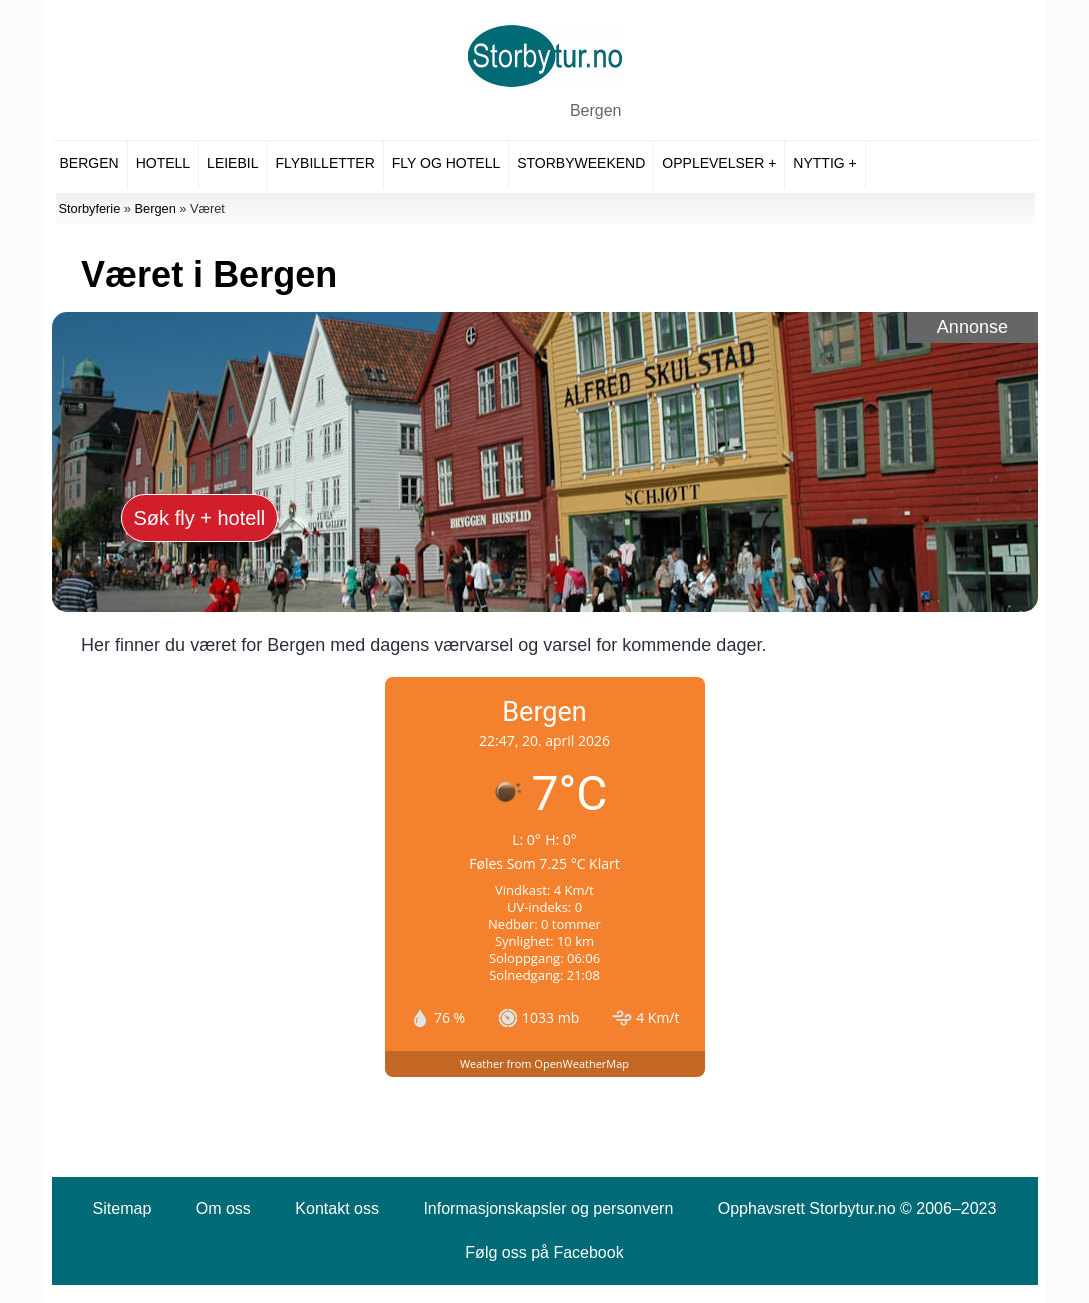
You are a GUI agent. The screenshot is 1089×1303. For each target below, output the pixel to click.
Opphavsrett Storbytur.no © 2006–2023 (857, 1208)
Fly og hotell (446, 163)
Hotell (163, 163)
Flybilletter (324, 163)
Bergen (596, 110)
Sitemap (122, 1208)
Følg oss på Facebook (544, 1252)
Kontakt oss (337, 1208)
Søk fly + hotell (200, 518)
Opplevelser (713, 163)
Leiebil (232, 163)
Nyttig (818, 163)
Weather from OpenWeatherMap (544, 1063)
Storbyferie (89, 208)
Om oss (223, 1208)
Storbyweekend (581, 163)
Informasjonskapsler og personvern (548, 1208)
